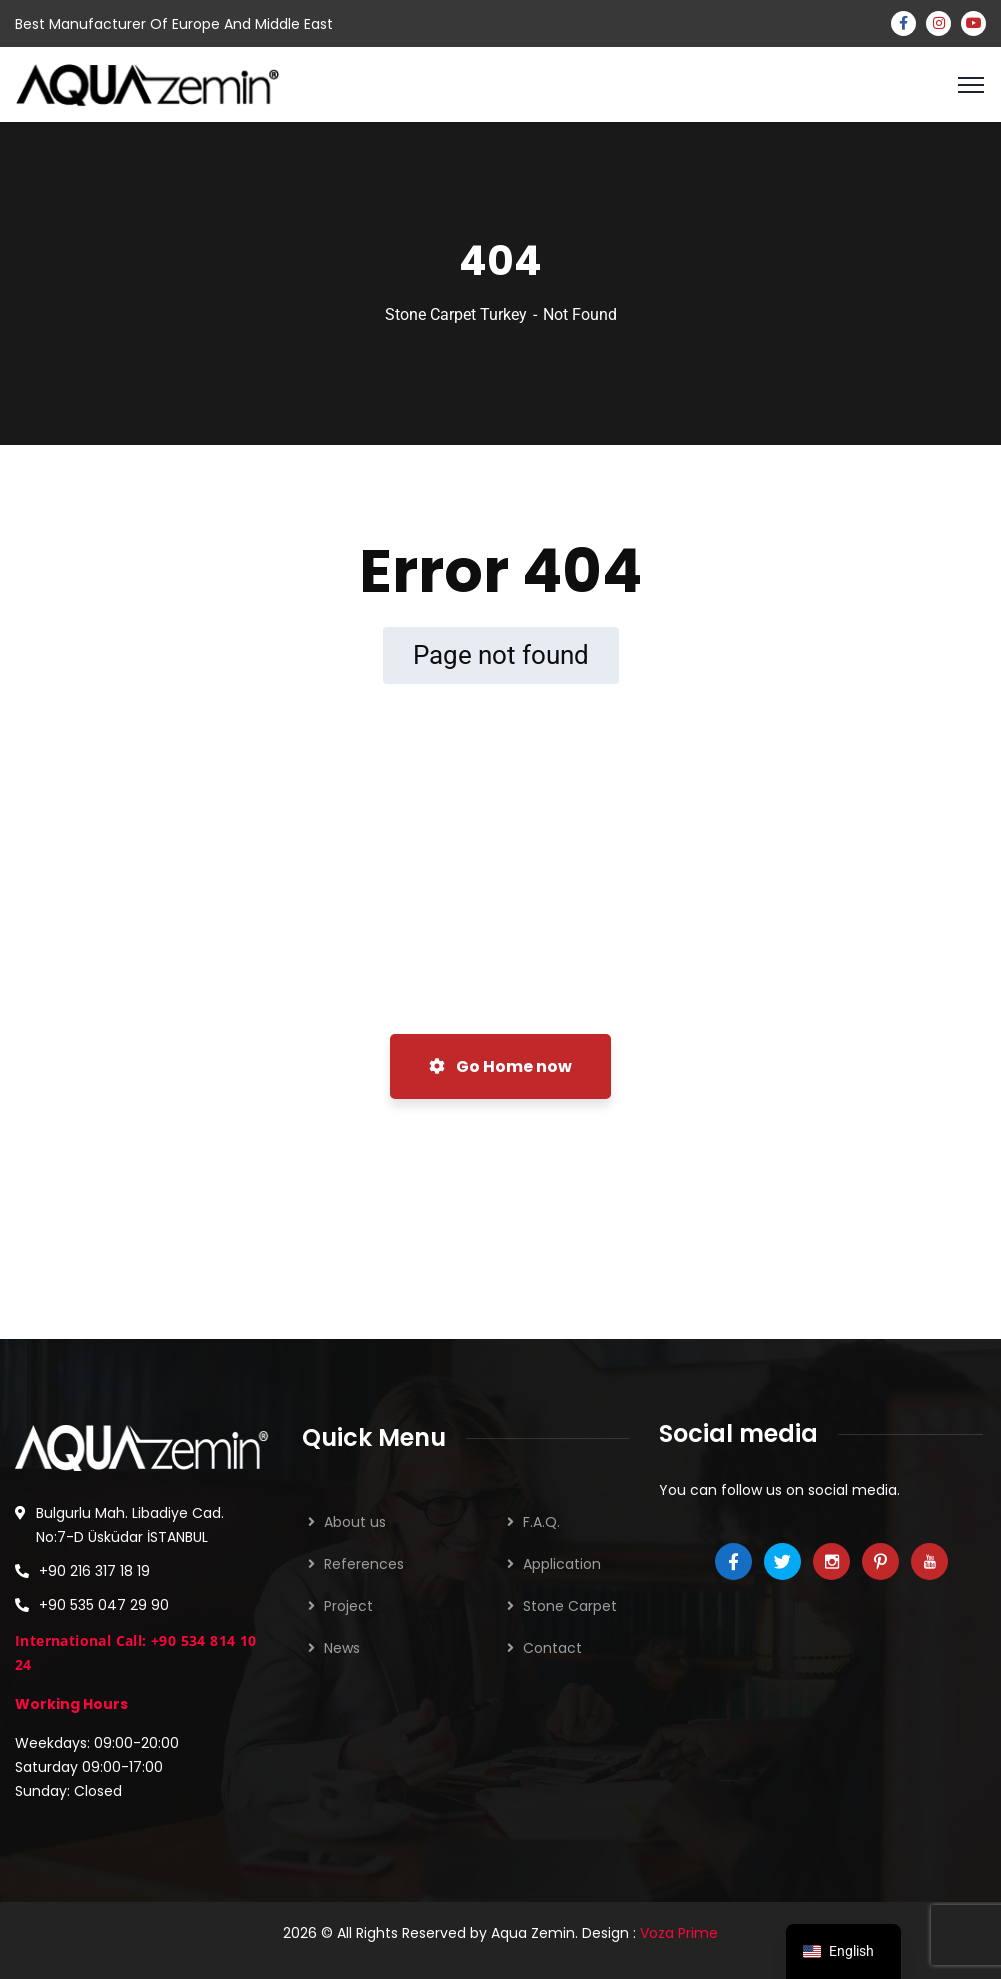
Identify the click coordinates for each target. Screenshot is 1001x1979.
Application (562, 1564)
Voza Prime (679, 1933)
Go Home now (500, 1066)
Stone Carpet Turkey (456, 314)
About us (355, 1522)
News (342, 1648)
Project (348, 1606)
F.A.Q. (541, 1522)
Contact (552, 1648)
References (364, 1564)
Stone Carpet (570, 1606)
